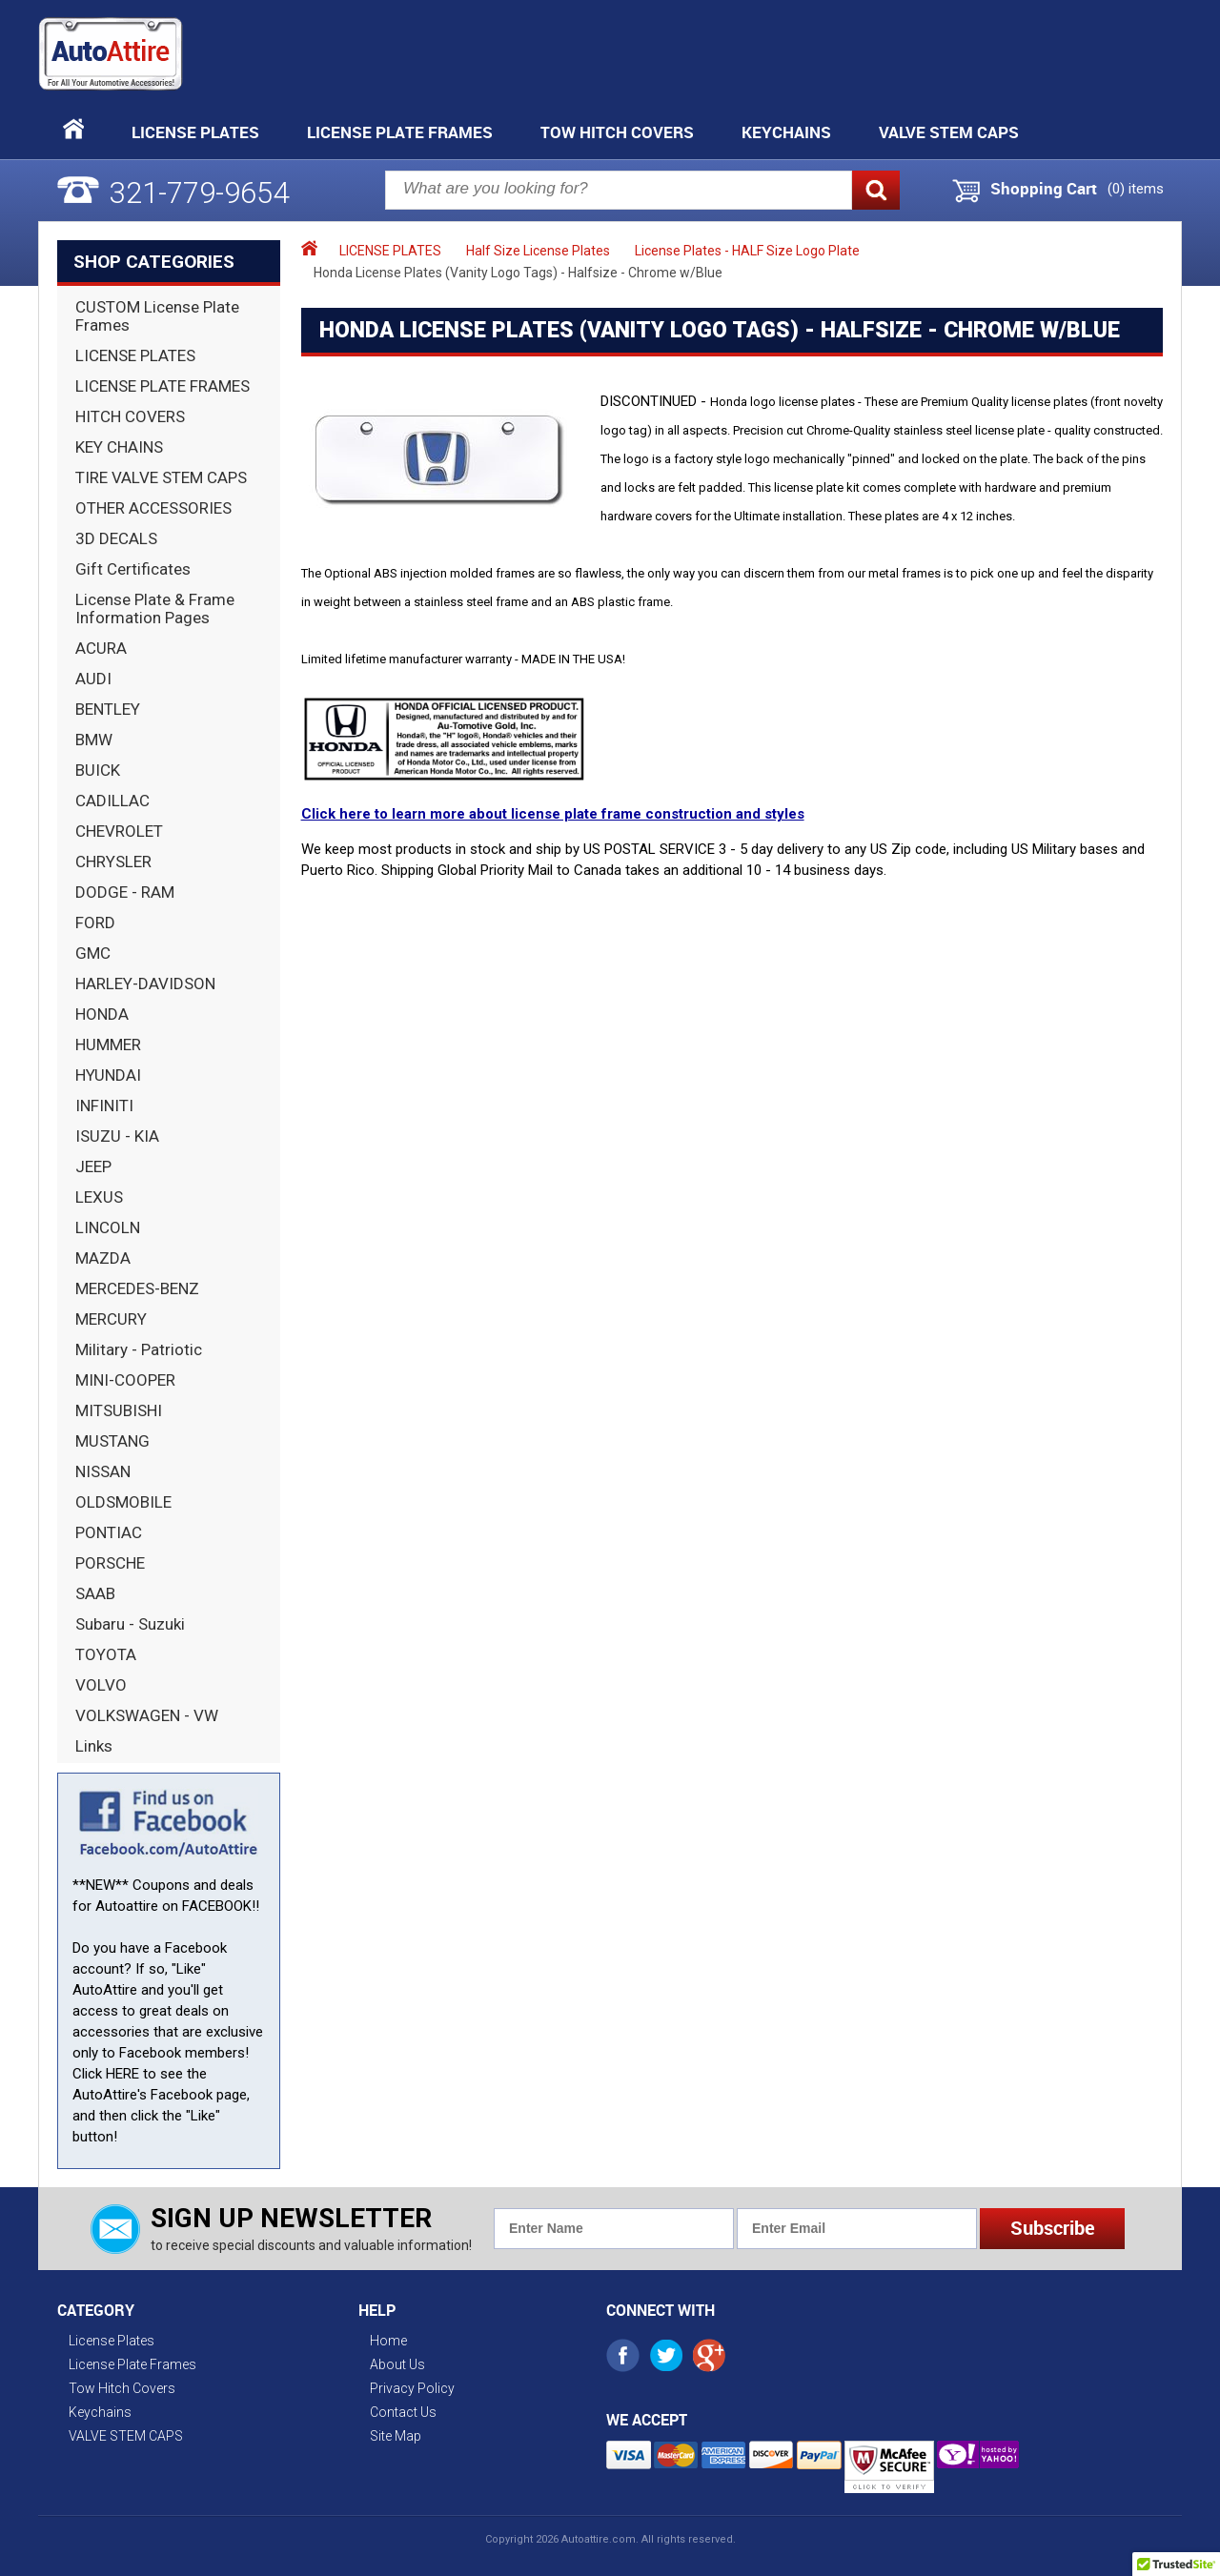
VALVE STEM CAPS (949, 132)
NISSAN (103, 1471)
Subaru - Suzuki (130, 1623)
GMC (93, 953)
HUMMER (108, 1044)
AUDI (93, 678)
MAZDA (103, 1258)
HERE (122, 2073)
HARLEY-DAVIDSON (145, 983)
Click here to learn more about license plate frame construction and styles (552, 813)
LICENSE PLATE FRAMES (162, 386)
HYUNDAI (108, 1075)
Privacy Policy (412, 2388)
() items (1136, 188)
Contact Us (403, 2412)
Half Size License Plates (538, 250)
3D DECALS (116, 538)
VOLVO (101, 1684)
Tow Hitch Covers (617, 132)
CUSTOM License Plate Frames (157, 316)
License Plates (195, 132)
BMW (93, 739)
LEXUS (99, 1197)
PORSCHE (110, 1562)
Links (93, 1745)
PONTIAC (108, 1532)
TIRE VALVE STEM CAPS (161, 477)
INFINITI (104, 1105)
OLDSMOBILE (123, 1501)
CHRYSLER (113, 861)
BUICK (97, 770)
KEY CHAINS (119, 446)
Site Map (395, 2436)
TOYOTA (105, 1654)
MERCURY (111, 1319)
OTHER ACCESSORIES (153, 507)
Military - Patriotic (138, 1349)
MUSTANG (112, 1440)
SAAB (95, 1593)
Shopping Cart (1043, 188)
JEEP (93, 1166)
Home (388, 2340)
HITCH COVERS (130, 416)
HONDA (102, 1014)
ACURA (101, 648)
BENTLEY (107, 709)
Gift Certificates (133, 568)
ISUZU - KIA (117, 1136)
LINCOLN (107, 1227)
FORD (95, 922)
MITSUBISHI (118, 1410)
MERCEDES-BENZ (137, 1288)
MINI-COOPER (125, 1379)
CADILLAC (112, 800)
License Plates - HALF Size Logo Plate (747, 250)
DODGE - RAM (124, 892)
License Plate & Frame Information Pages (154, 608)
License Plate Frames (400, 132)
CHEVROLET (119, 831)
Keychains (786, 132)
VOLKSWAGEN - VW (146, 1715)
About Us (397, 2364)
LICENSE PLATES (135, 355)
